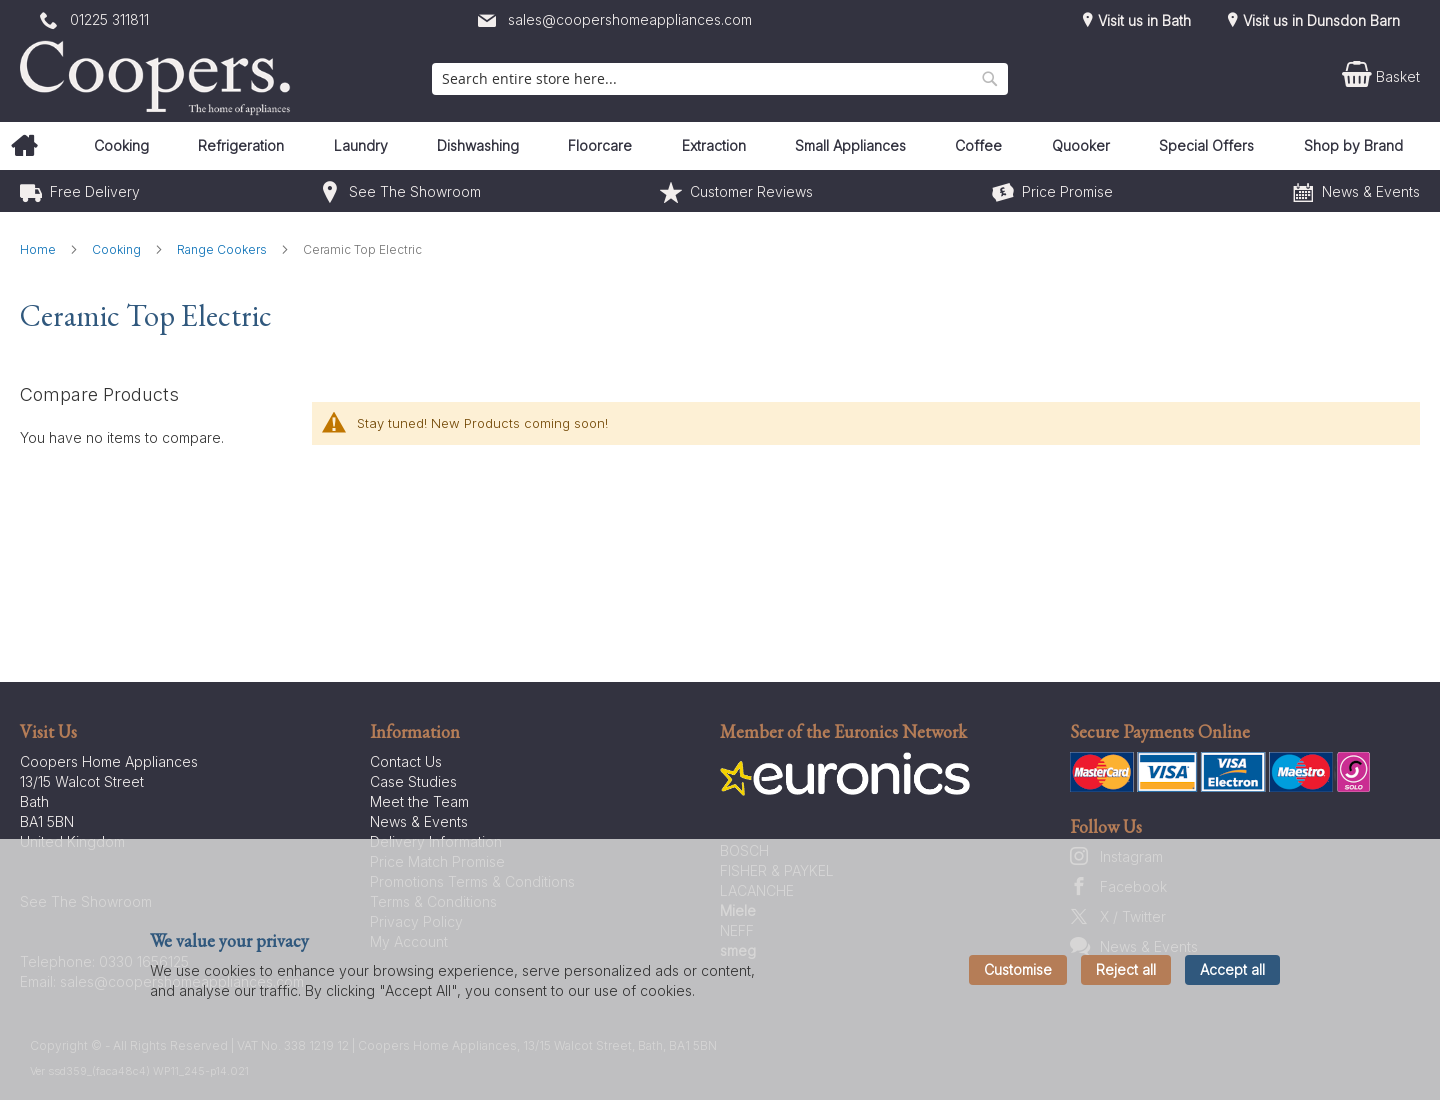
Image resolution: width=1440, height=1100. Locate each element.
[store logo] (160, 78)
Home (39, 249)
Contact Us (406, 761)
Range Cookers (223, 249)
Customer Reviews (751, 191)
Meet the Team (419, 801)
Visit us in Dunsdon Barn (1319, 20)
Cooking (118, 249)
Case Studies (413, 781)
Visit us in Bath (1142, 20)
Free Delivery (95, 191)
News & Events (1371, 191)
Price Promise (1067, 191)
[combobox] (720, 79)
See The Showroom (415, 191)
